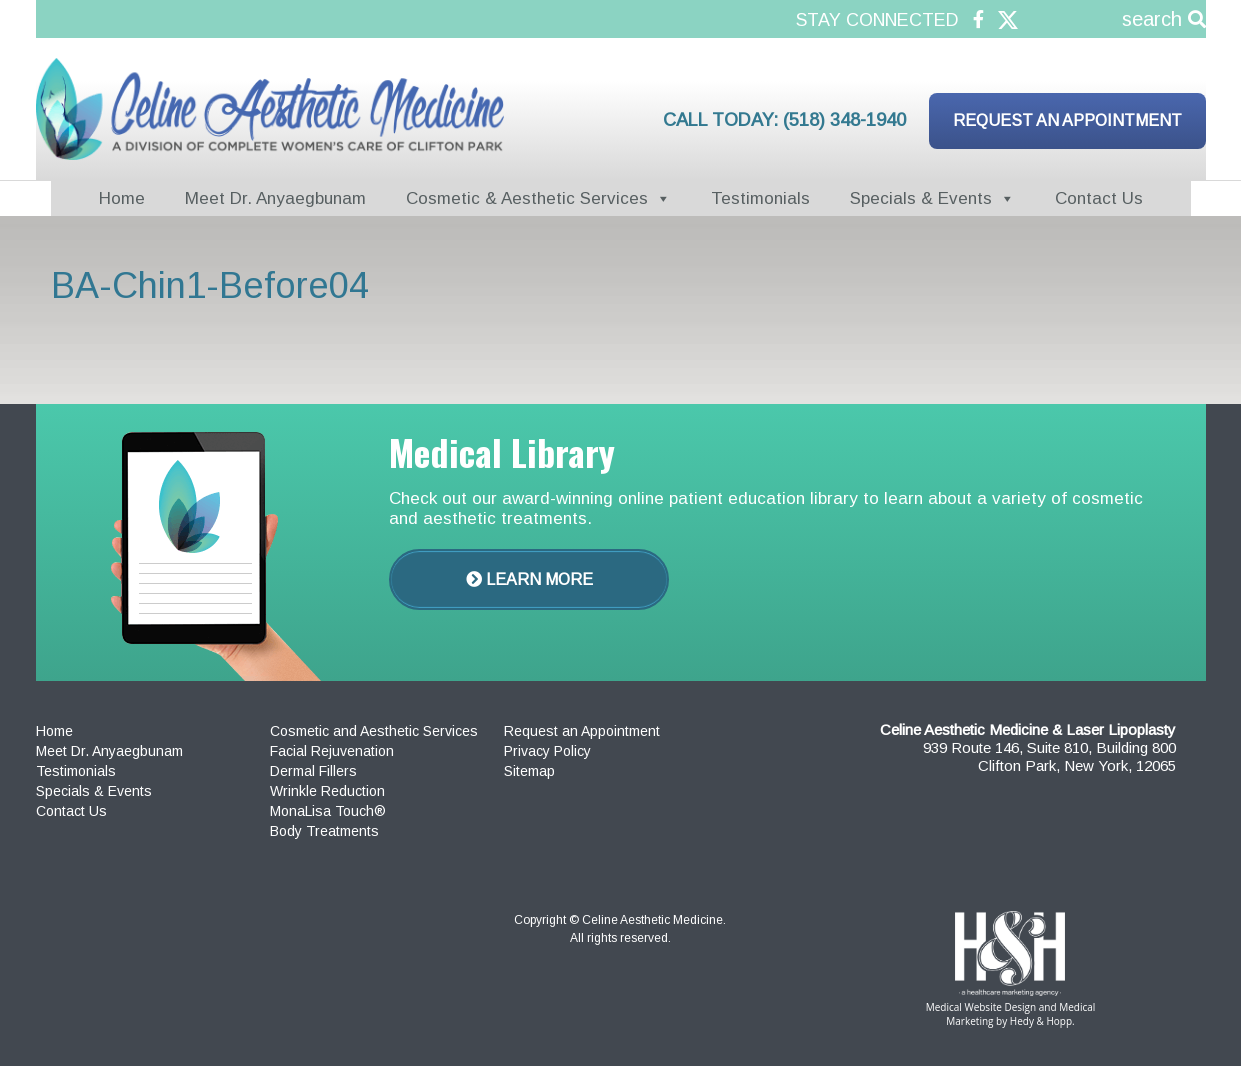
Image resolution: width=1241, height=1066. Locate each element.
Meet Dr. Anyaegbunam (275, 198)
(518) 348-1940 (844, 120)
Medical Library (502, 451)
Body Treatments (324, 831)
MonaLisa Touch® (328, 811)
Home (122, 198)
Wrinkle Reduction (327, 791)
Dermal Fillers (313, 771)
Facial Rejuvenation (332, 751)
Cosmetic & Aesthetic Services (527, 198)
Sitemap (529, 771)
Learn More (529, 579)
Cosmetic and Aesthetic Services (374, 731)
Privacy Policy (547, 751)
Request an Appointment (1067, 120)
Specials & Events (921, 198)
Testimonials (760, 198)
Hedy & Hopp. (1042, 1021)
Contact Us (1099, 198)
